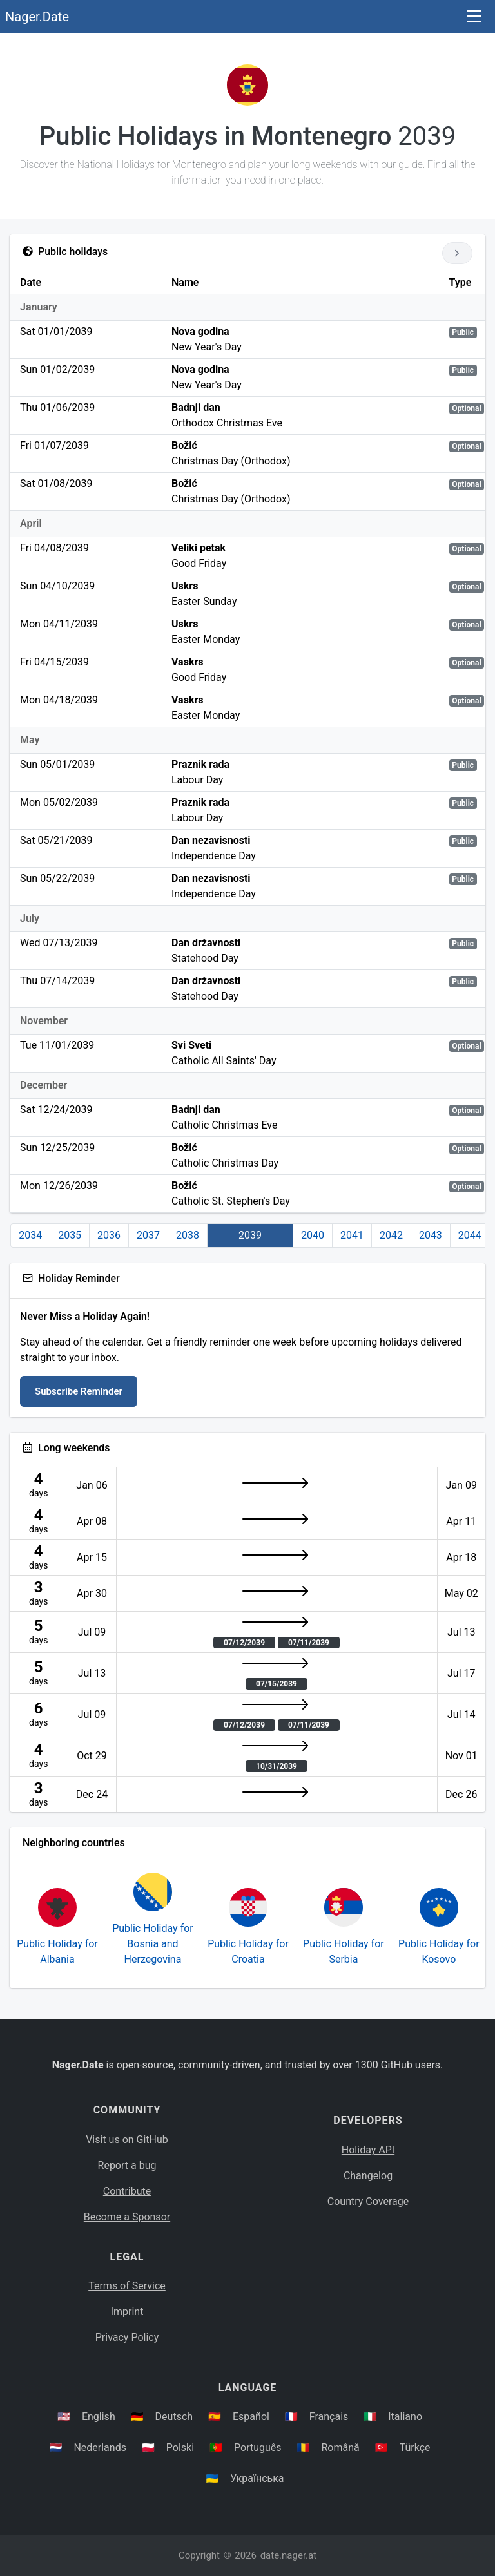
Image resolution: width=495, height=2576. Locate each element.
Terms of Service (127, 2286)
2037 (148, 1235)
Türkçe (415, 2447)
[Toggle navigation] (474, 17)
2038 (187, 1235)
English (98, 2416)
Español (251, 2416)
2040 (312, 1235)
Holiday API (368, 2150)
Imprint (127, 2311)
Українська (257, 2478)
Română (340, 2447)
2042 (391, 1235)
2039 (250, 1235)
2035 (69, 1235)
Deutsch (174, 2416)
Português (258, 2447)
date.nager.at (288, 2555)
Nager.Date (37, 16)
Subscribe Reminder (78, 1391)
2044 (469, 1235)
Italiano (405, 2416)
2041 (352, 1235)
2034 (30, 1235)
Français (329, 2416)
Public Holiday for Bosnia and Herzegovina (152, 1943)
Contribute (127, 2191)
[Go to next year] (457, 253)
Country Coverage (368, 2201)
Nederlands (99, 2447)
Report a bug (127, 2165)
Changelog (368, 2176)
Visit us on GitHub (127, 2139)
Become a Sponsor (127, 2217)
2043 (430, 1235)
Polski (180, 2447)
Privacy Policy (127, 2337)
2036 (109, 1235)
